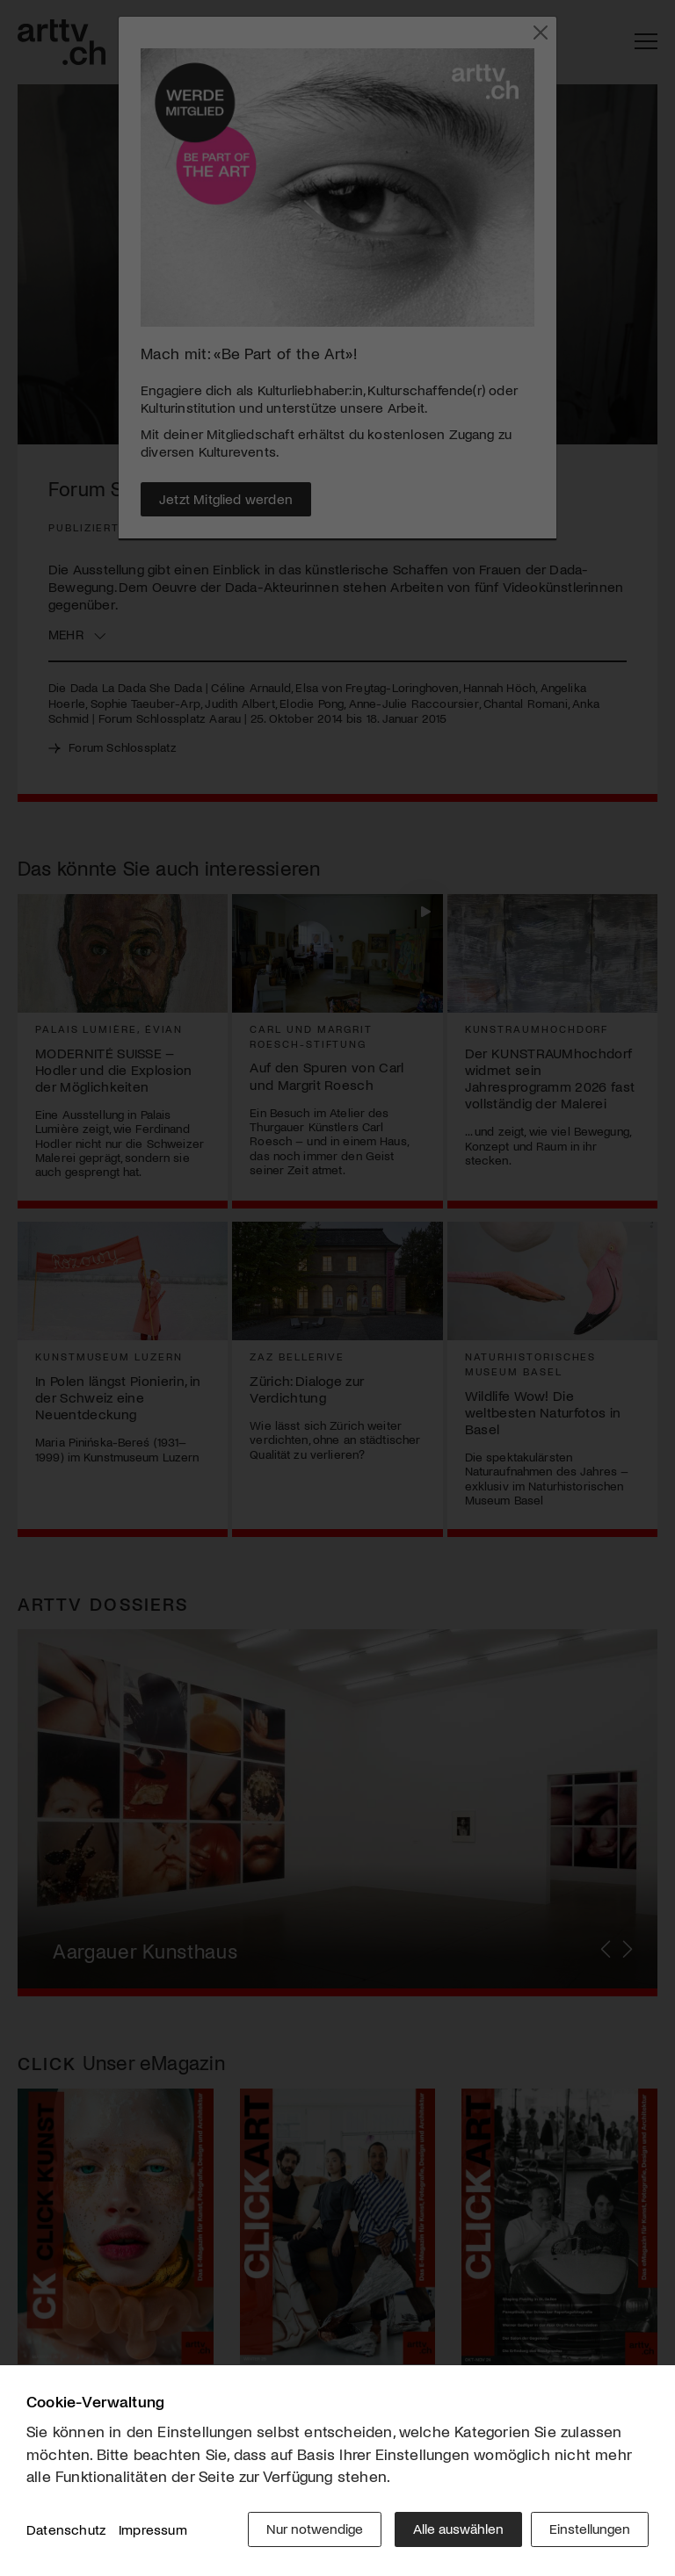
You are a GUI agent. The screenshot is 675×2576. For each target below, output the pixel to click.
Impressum (153, 2531)
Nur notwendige (310, 2531)
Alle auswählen (454, 2531)
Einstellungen (589, 2531)
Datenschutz (65, 2531)
